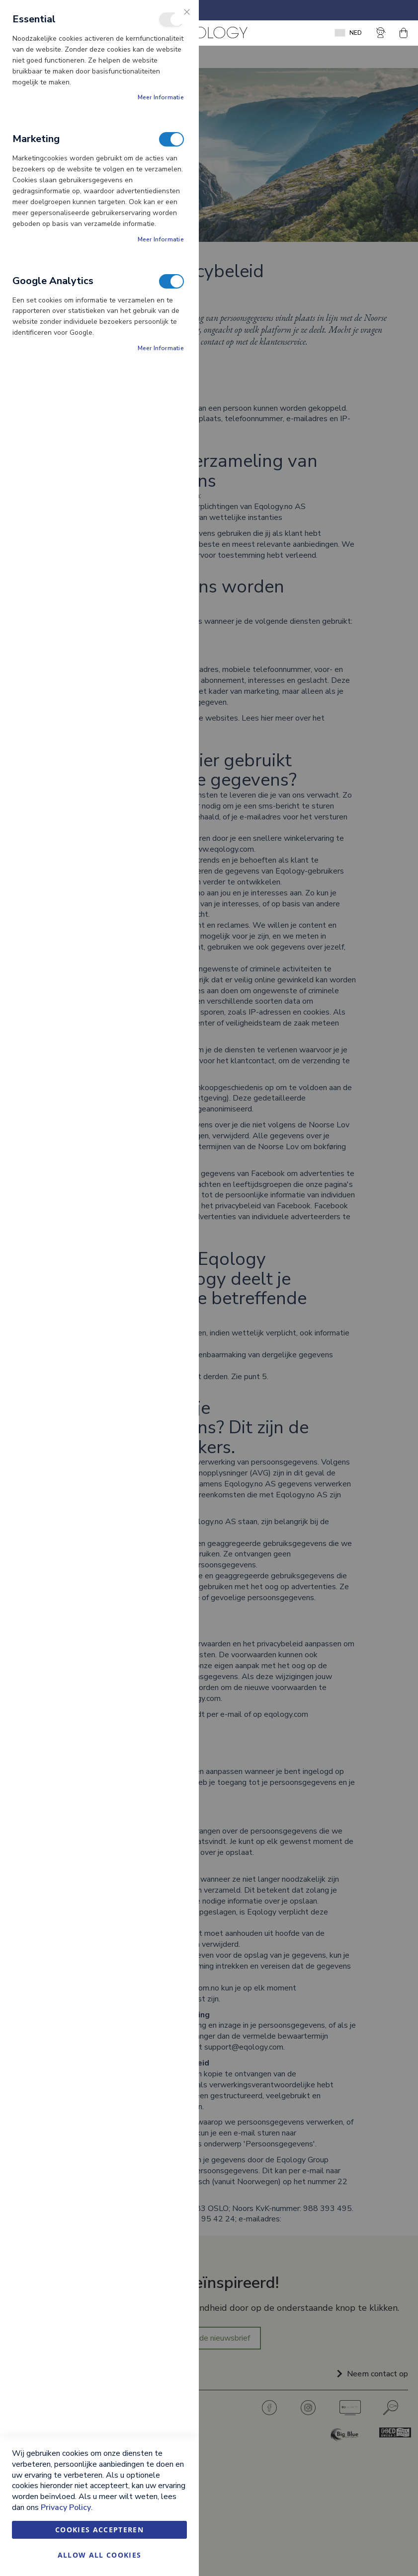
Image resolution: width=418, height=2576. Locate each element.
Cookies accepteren (99, 2529)
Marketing (171, 139)
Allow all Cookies (100, 2555)
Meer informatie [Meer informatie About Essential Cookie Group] (161, 97)
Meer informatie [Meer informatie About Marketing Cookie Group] (161, 239)
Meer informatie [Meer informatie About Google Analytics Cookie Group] (161, 348)
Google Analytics (171, 281)
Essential (171, 19)
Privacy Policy (66, 2507)
